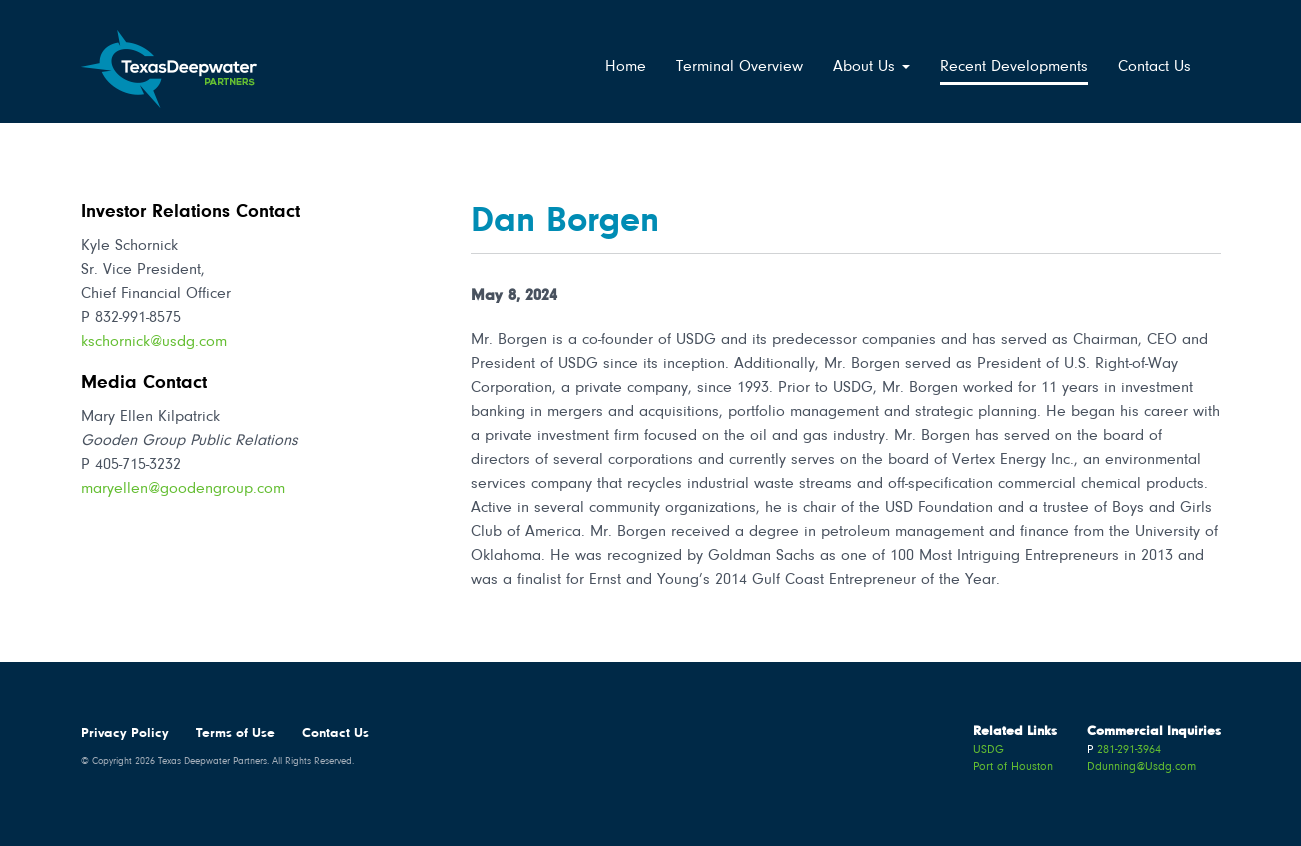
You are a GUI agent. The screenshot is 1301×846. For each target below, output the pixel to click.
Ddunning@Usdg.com (1141, 767)
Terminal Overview (739, 67)
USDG (988, 750)
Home (625, 67)
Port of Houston (1013, 767)
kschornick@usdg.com (154, 342)
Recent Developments (1014, 67)
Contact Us (1154, 67)
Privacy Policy (125, 734)
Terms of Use (235, 734)
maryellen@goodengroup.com (183, 489)
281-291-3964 (1129, 750)
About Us (871, 67)
